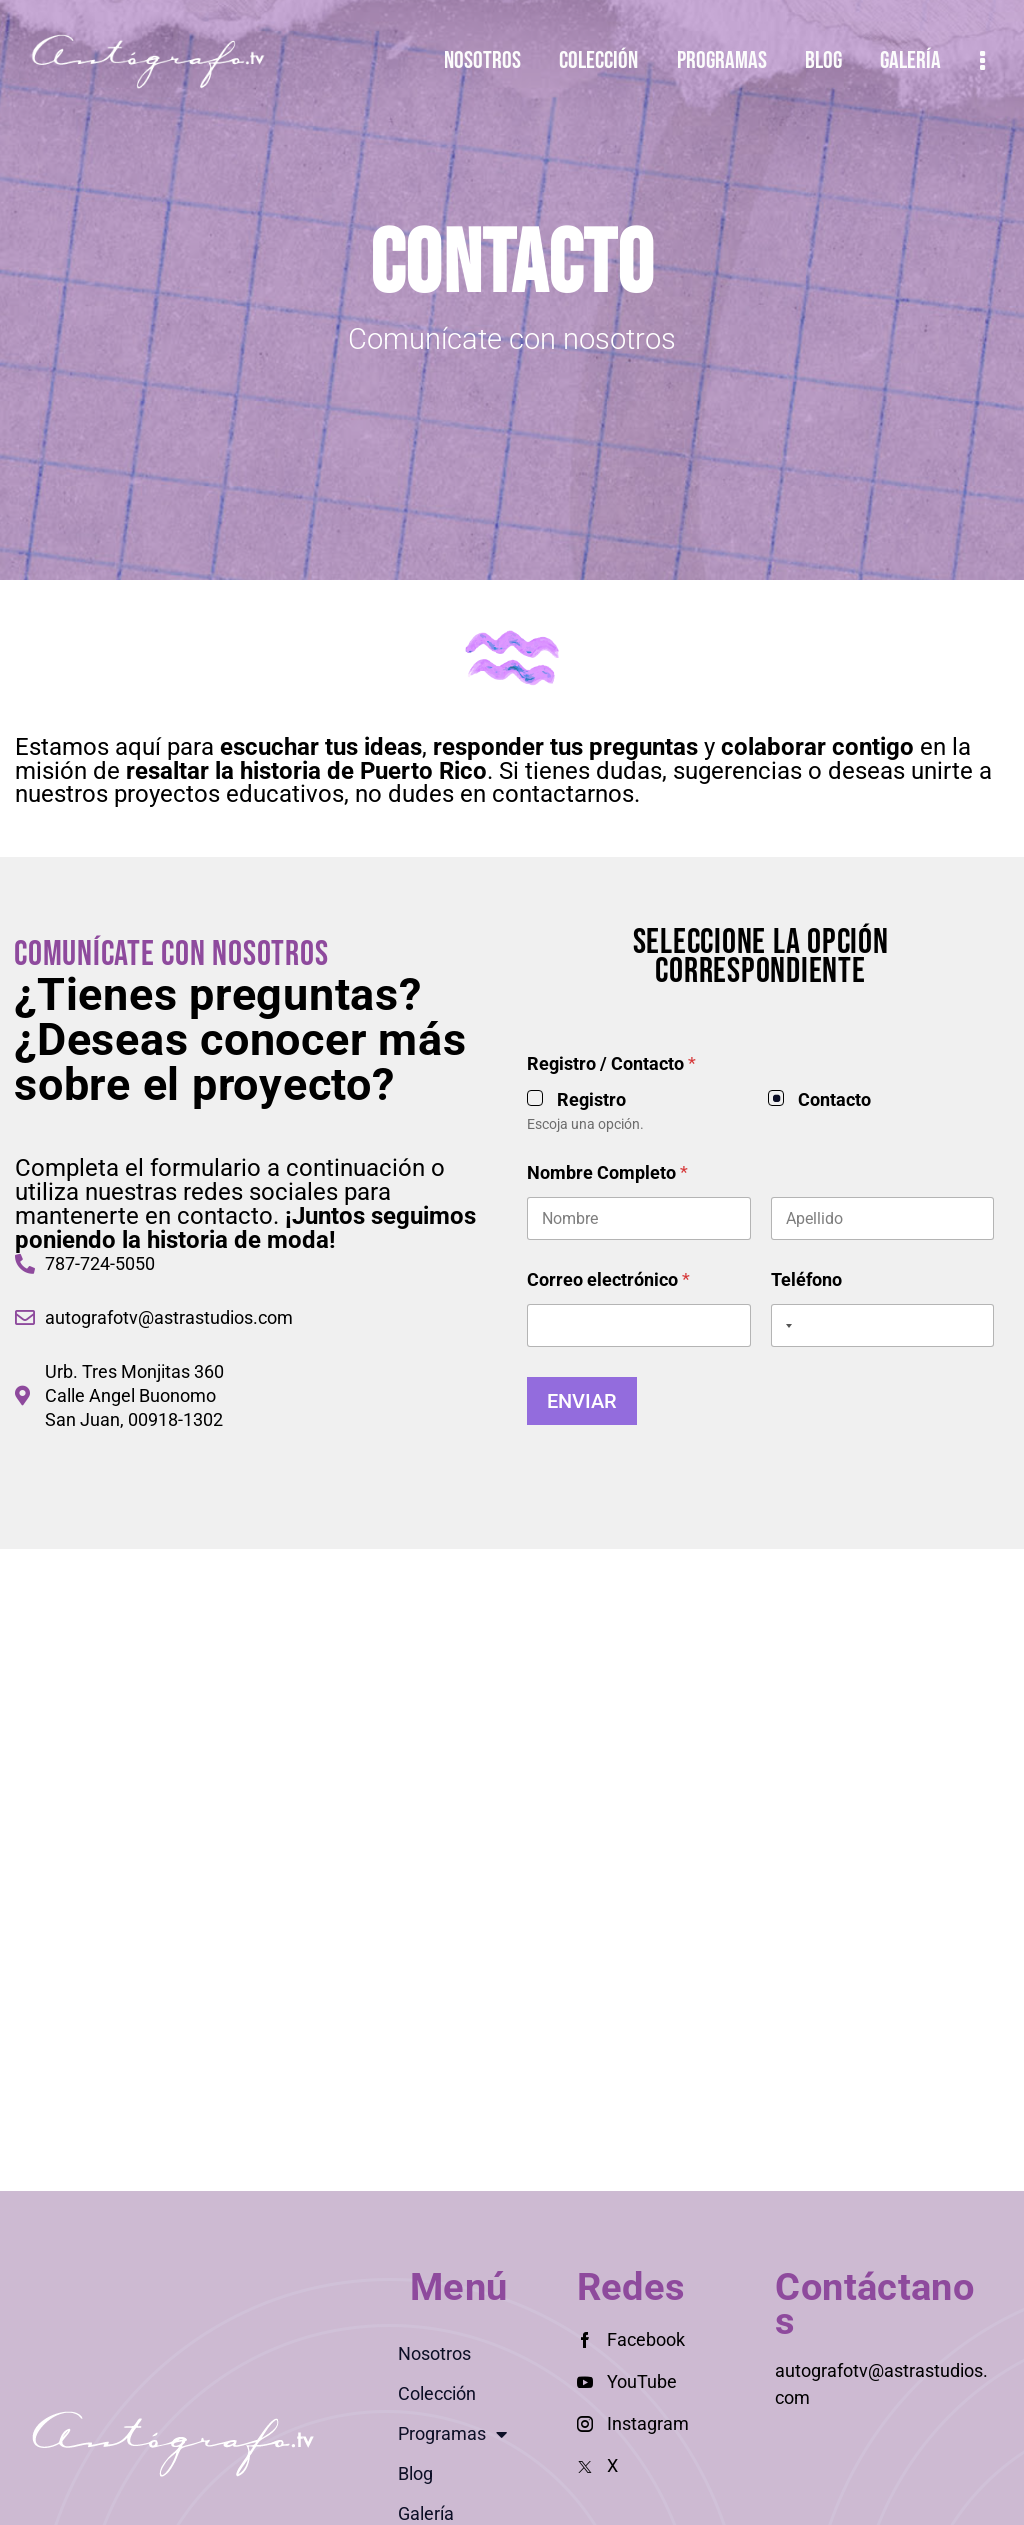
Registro (844, 1099)
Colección (437, 2393)
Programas (452, 2434)
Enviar (835, 1401)
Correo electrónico (861, 1279)
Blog (415, 2473)
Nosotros (434, 2353)
